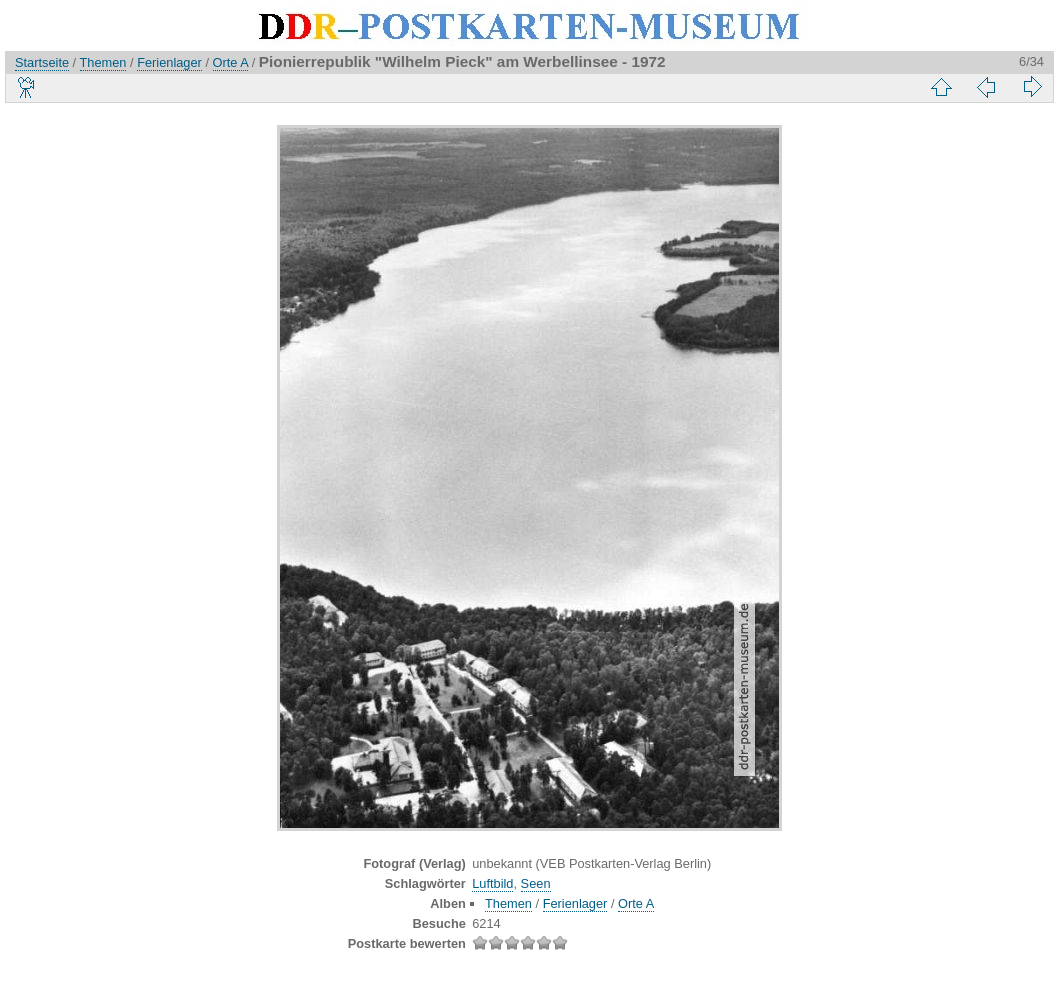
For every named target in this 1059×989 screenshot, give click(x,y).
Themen (103, 62)
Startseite (42, 62)
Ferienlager (169, 62)
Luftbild (492, 883)
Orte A (231, 62)
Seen (536, 883)
